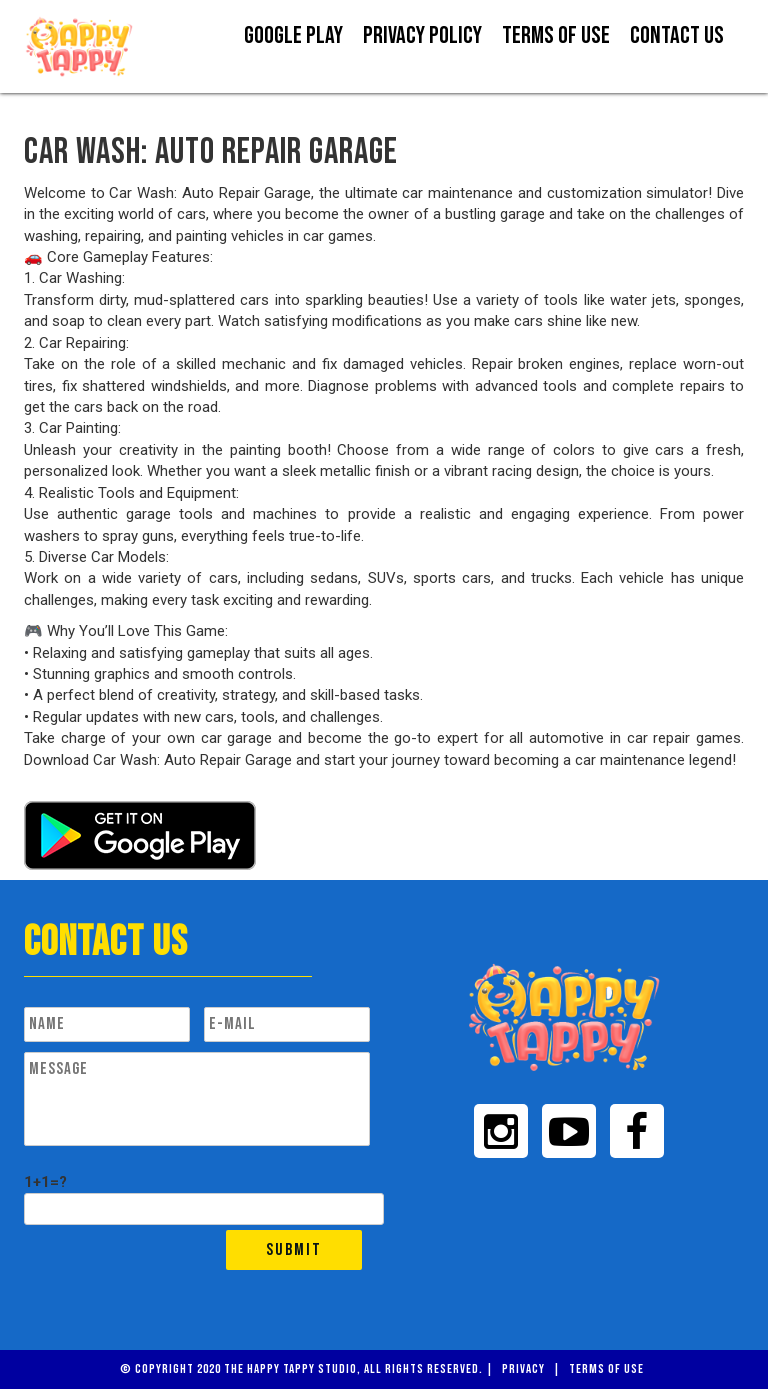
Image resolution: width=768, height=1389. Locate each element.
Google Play (293, 35)
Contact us (677, 35)
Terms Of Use (556, 35)
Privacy (523, 1369)
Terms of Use (606, 1369)
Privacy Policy (422, 35)
